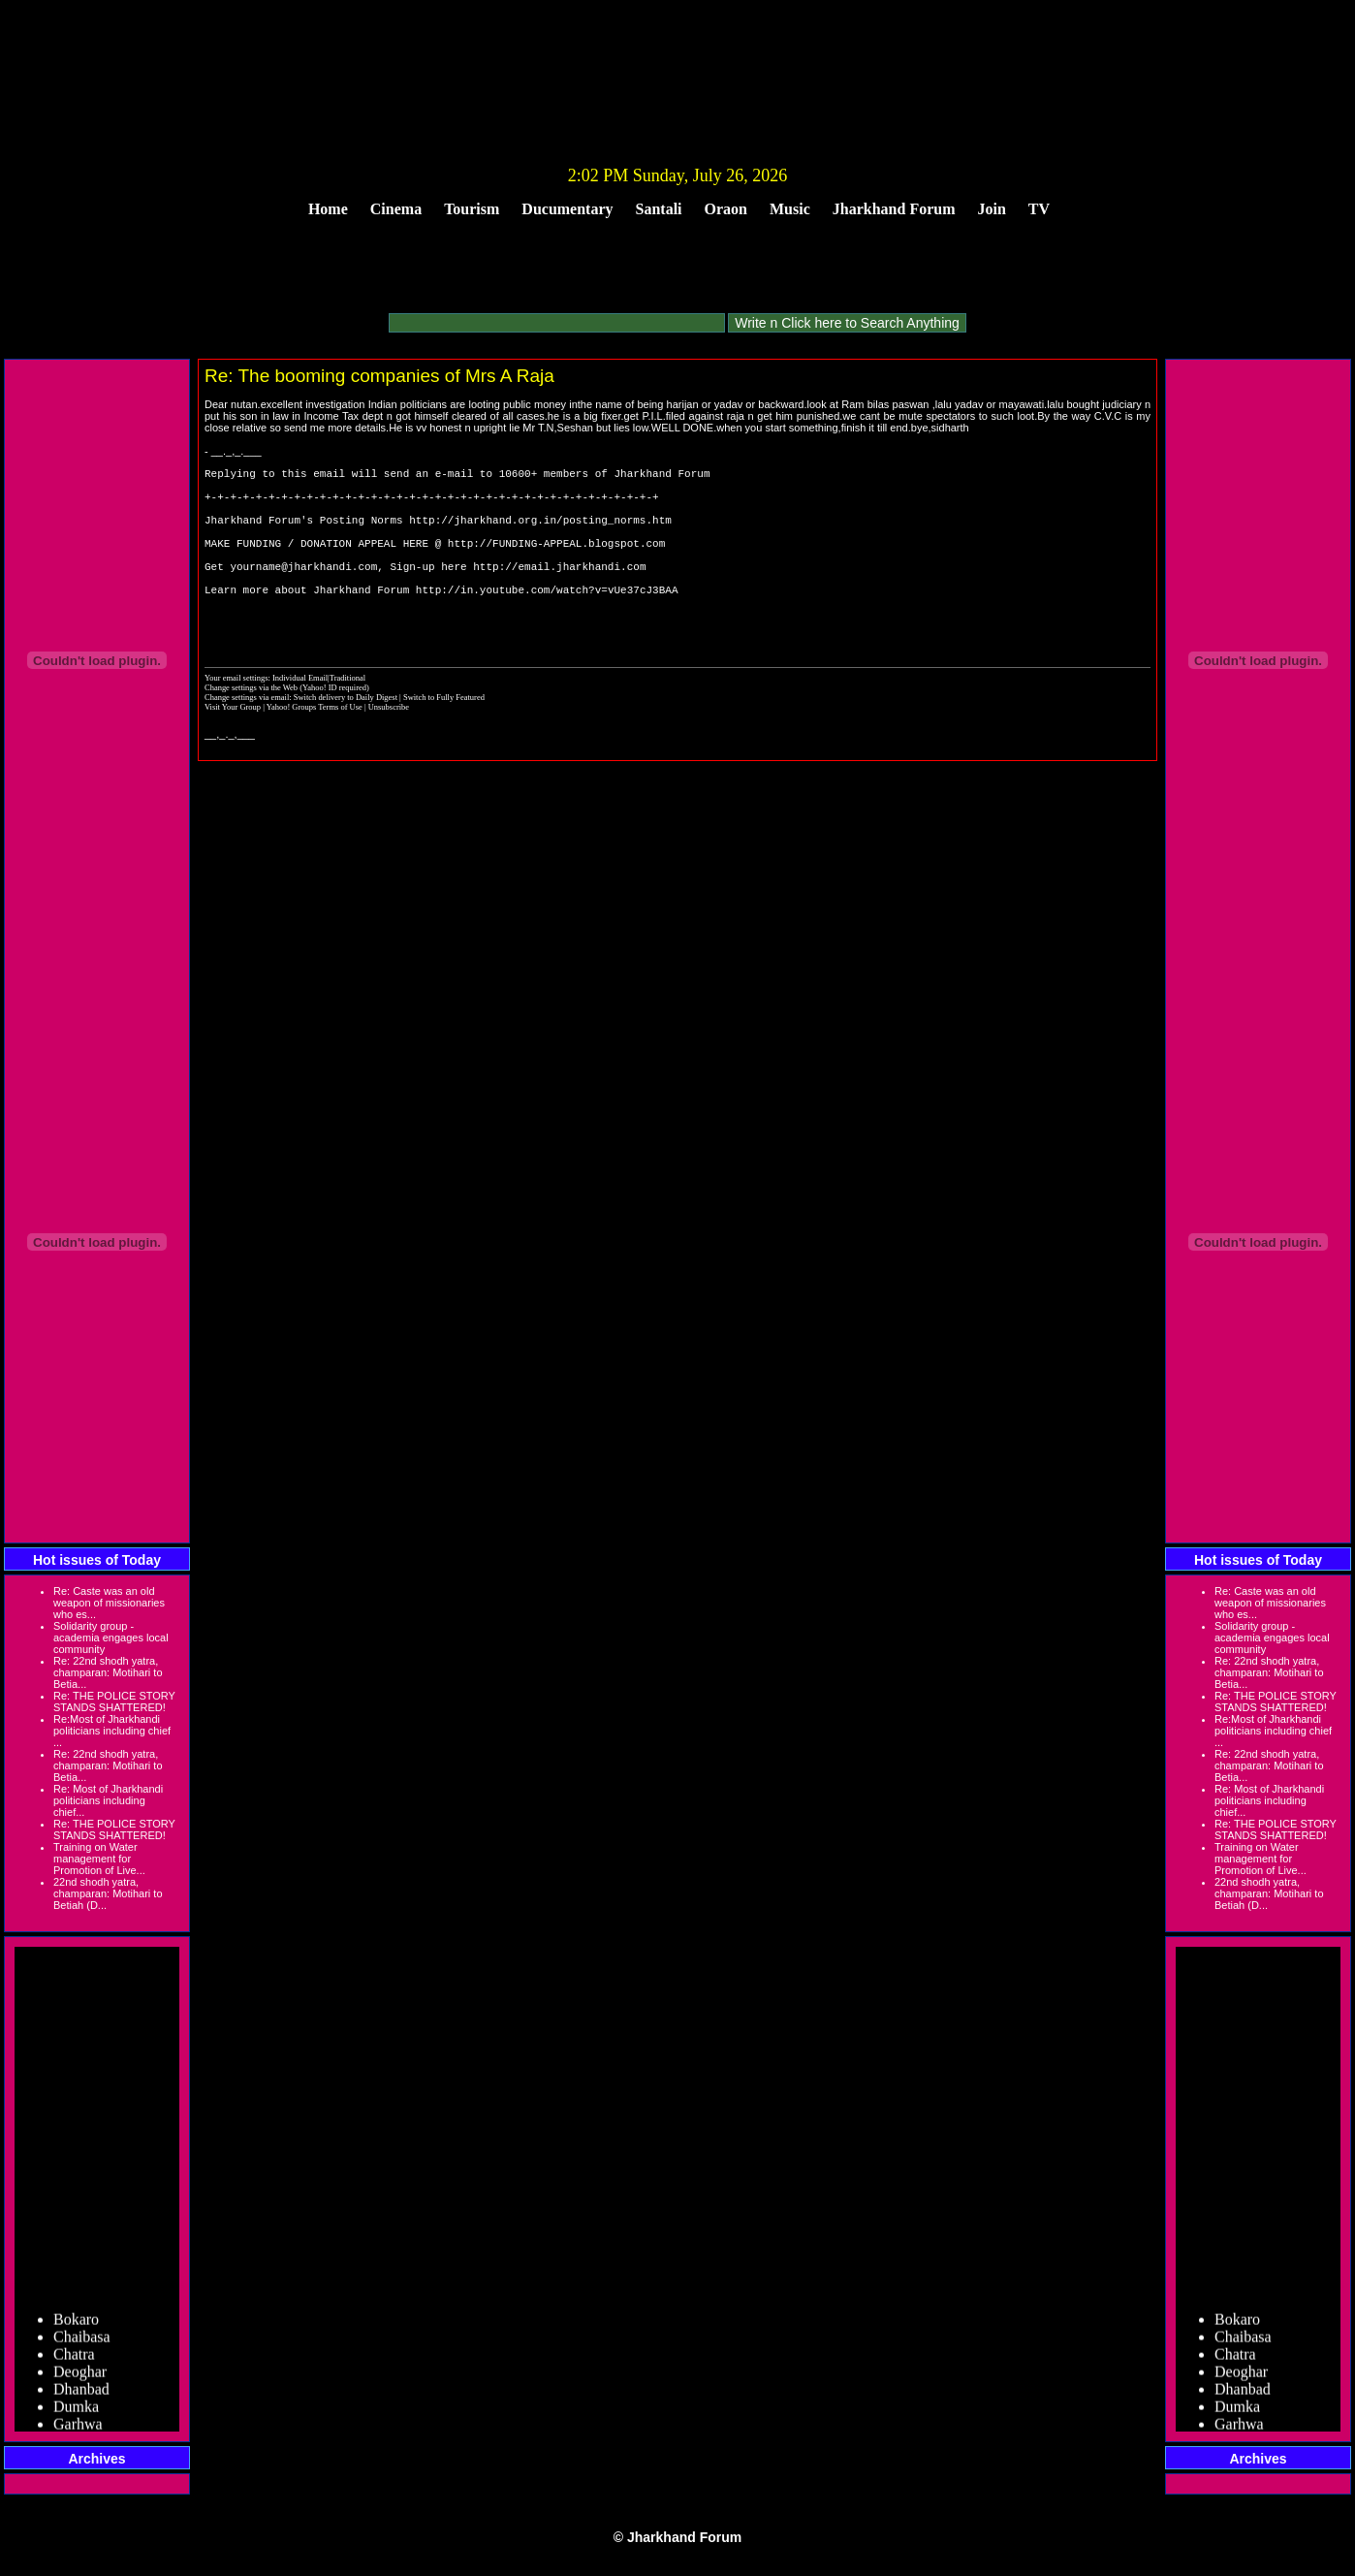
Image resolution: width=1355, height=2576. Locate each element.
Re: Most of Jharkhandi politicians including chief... (108, 1800)
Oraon (726, 209)
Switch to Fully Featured (444, 738)
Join (992, 209)
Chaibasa (81, 2341)
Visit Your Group (234, 747)
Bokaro (76, 2323)
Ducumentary (567, 209)
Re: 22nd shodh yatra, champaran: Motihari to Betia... (108, 1672)
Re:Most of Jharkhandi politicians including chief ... (112, 1730)
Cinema (396, 209)
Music (790, 209)
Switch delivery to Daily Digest (345, 738)
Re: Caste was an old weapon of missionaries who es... (109, 1602)
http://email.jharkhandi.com (559, 592)
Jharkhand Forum (894, 209)
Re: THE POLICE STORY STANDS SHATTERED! (114, 1701)
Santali (659, 209)
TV (1039, 209)
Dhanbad (81, 2393)
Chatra (74, 2358)
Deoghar (80, 2376)
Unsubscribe (388, 747)
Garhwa (78, 2428)
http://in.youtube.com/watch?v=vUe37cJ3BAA (547, 621)
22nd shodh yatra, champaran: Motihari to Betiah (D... (108, 1893)
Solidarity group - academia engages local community (111, 1637)
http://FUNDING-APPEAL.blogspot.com (556, 563)
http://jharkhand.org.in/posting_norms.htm (540, 533)
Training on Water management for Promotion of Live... (99, 1858)
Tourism (471, 209)
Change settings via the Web (251, 728)
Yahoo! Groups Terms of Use (315, 747)
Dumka (76, 2410)
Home (328, 209)
